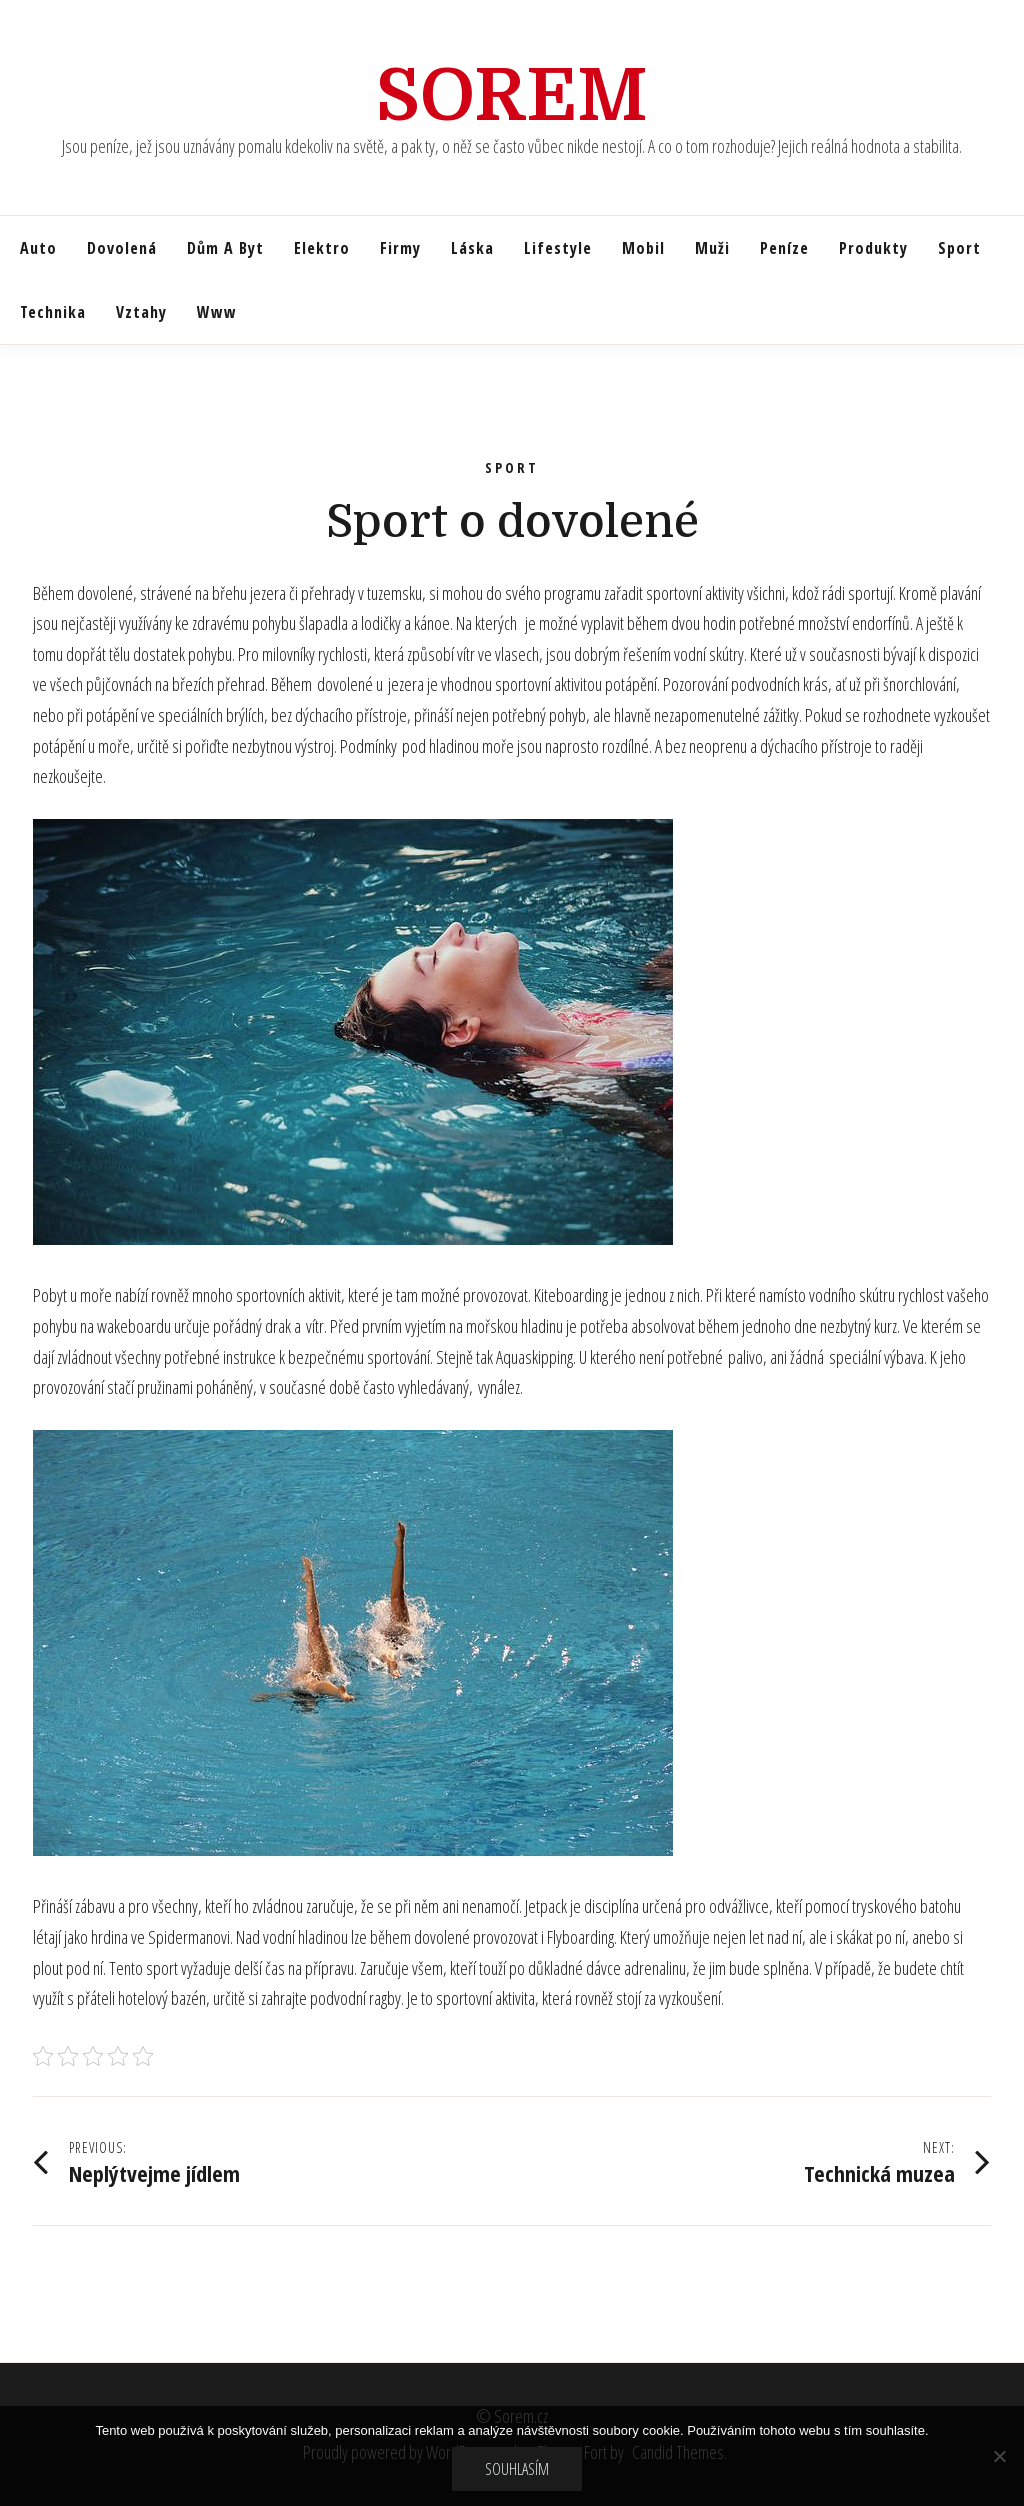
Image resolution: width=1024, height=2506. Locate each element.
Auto (38, 248)
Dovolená (122, 248)
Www (217, 312)
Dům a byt (225, 248)
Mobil (643, 248)
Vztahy (141, 312)
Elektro (322, 248)
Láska (472, 248)
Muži (712, 248)
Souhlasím (517, 2469)
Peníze (784, 248)
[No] (999, 2456)
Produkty (873, 248)
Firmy (400, 248)
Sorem (512, 96)
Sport (959, 248)
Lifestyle (558, 248)
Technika (53, 312)
